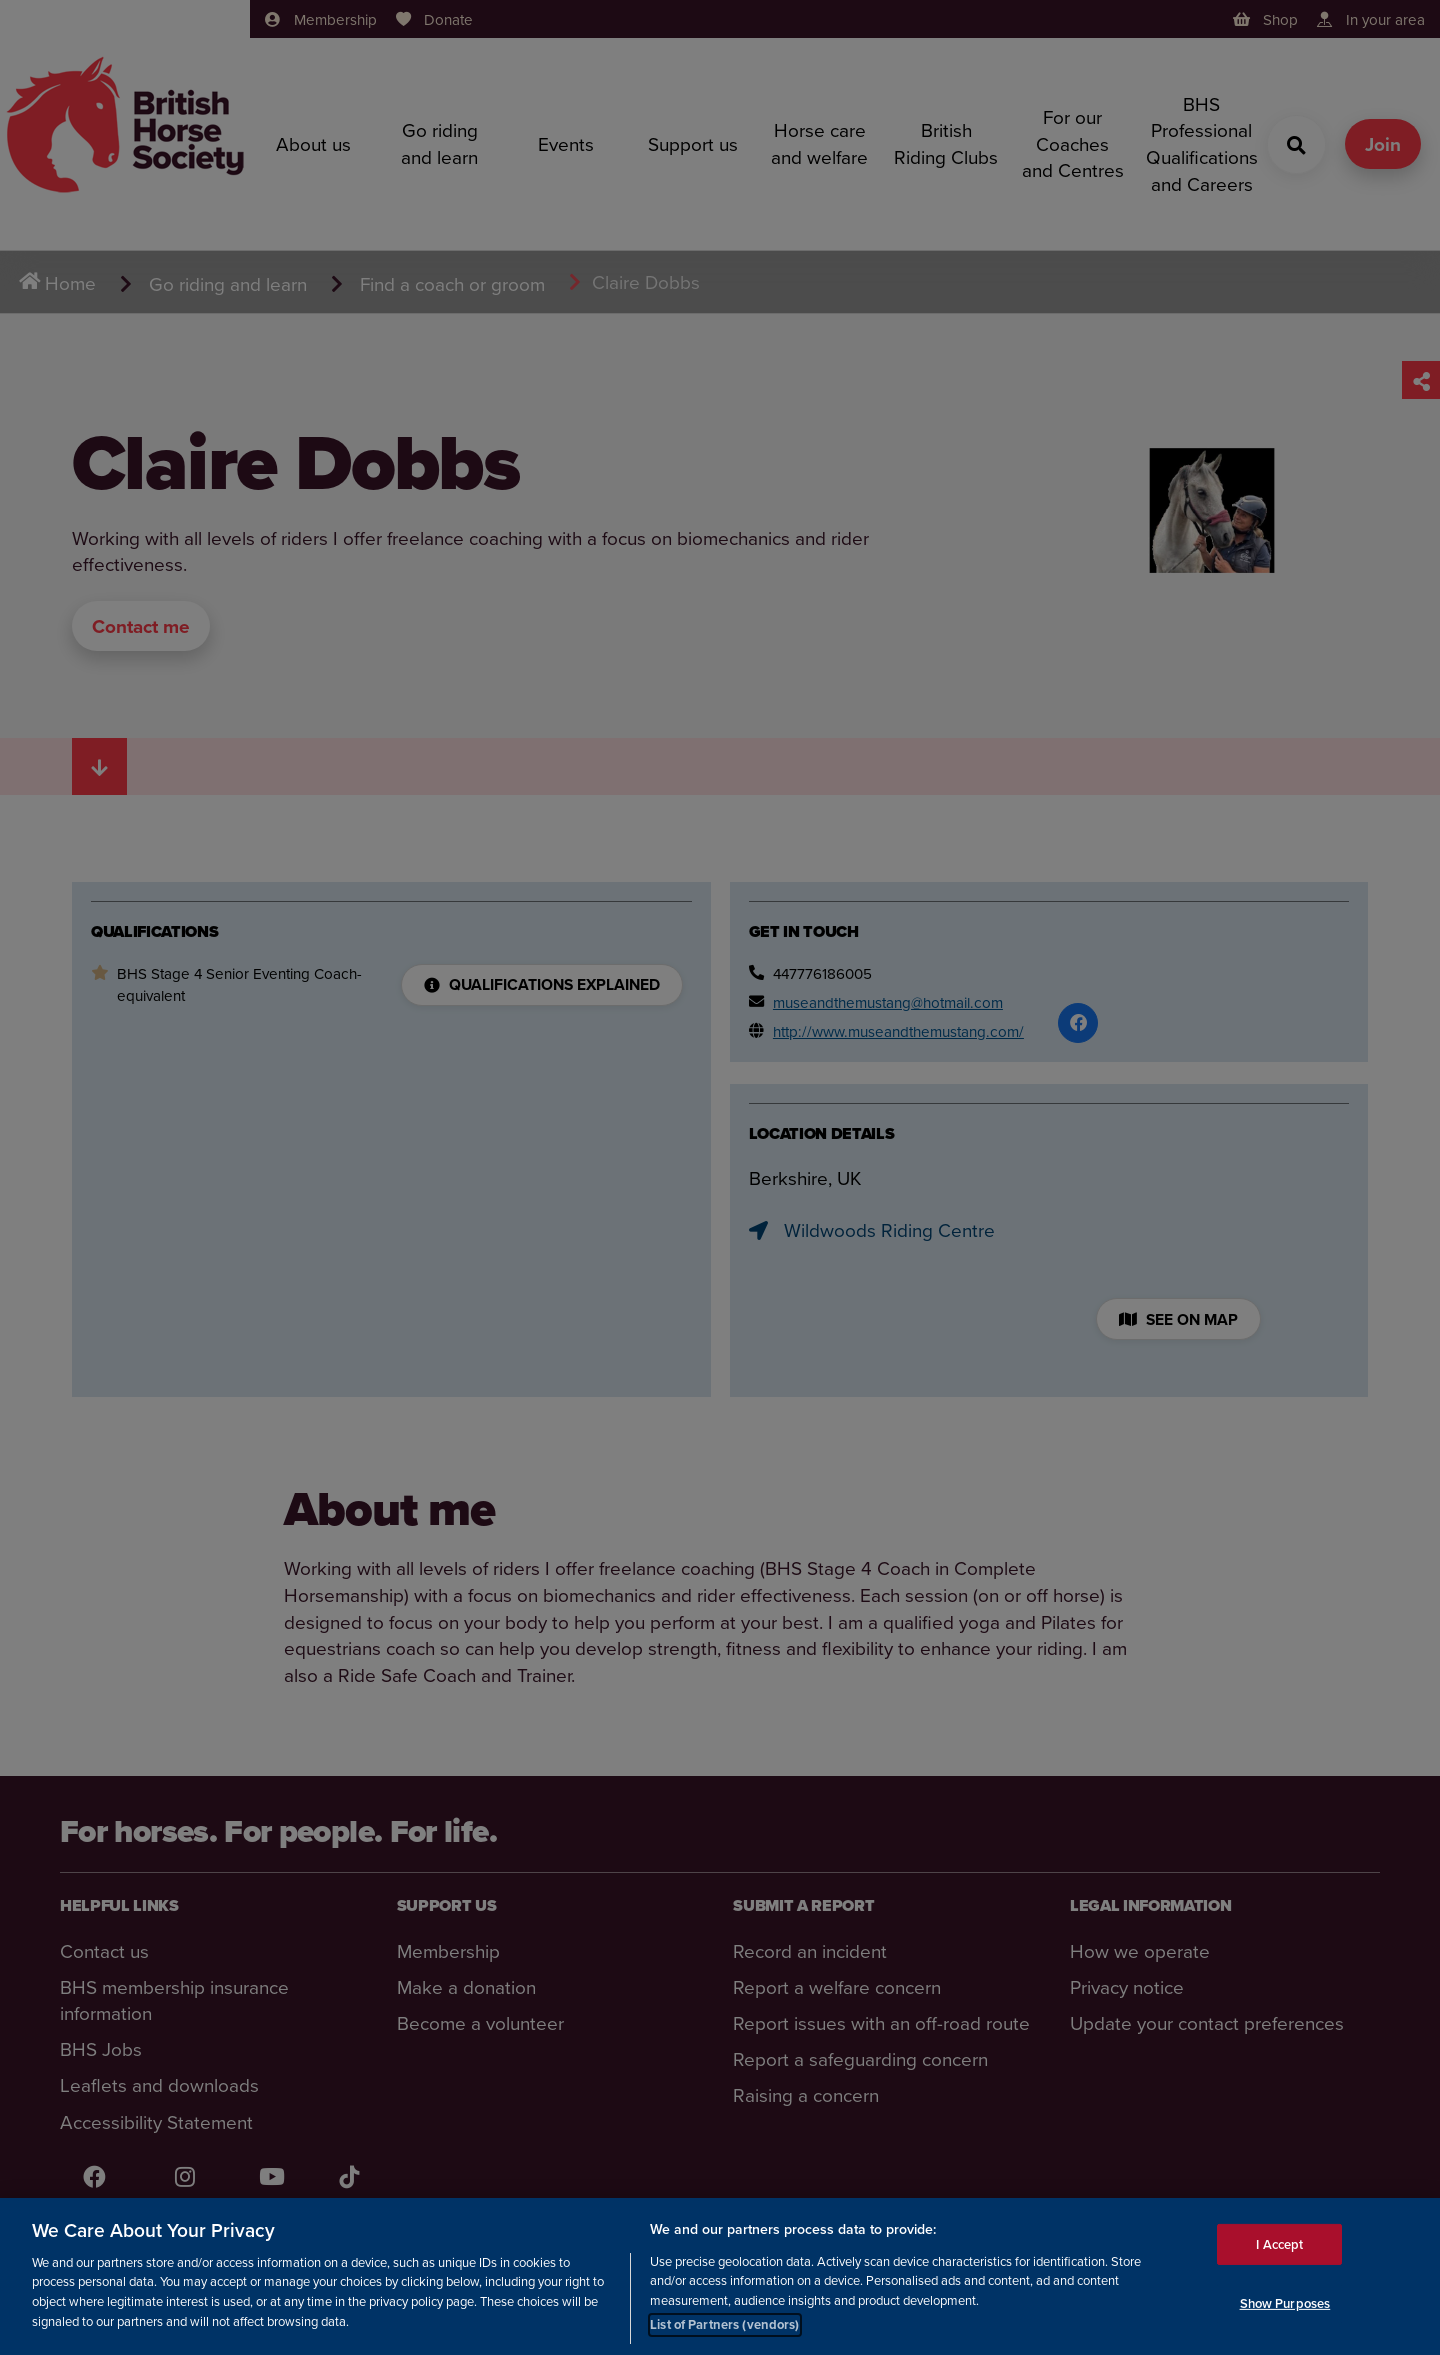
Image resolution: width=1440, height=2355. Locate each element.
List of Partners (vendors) (724, 2324)
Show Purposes (1285, 2303)
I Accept (1279, 2243)
